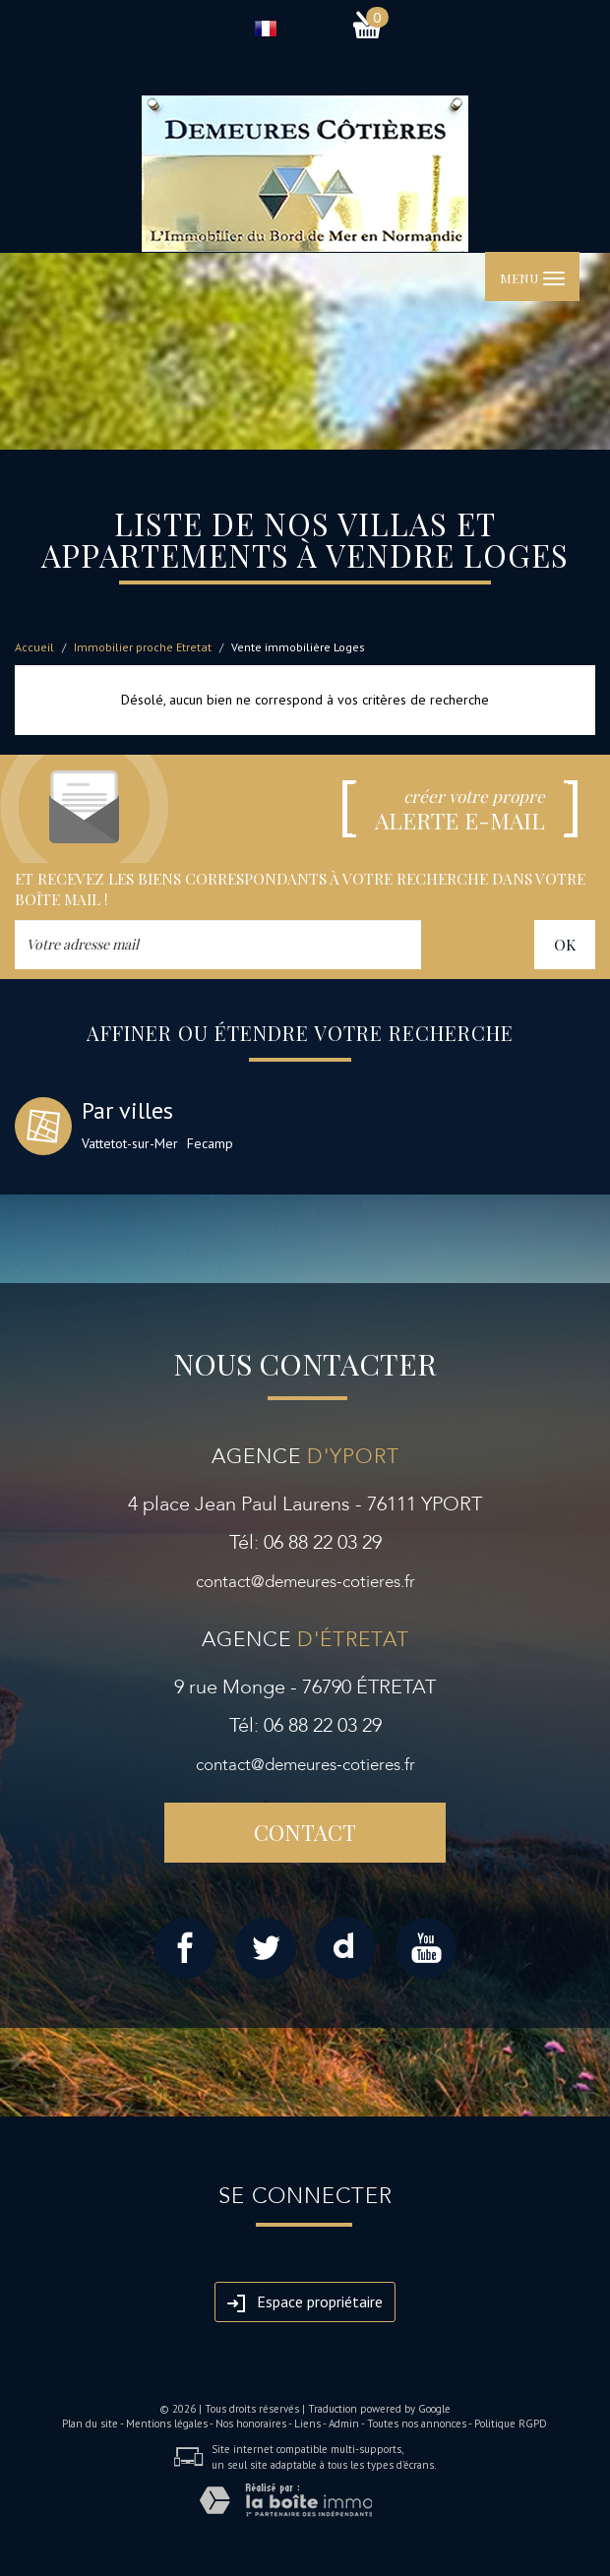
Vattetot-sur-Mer (130, 1143)
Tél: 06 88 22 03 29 (305, 1542)
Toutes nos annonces (416, 2423)
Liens (307, 2423)
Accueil (34, 647)
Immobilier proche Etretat (143, 647)
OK (565, 944)
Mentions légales (167, 2423)
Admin (344, 2423)
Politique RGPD (510, 2423)
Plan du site (90, 2423)
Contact (305, 1832)
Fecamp (210, 1143)
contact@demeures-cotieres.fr (305, 1581)
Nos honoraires (250, 2423)
